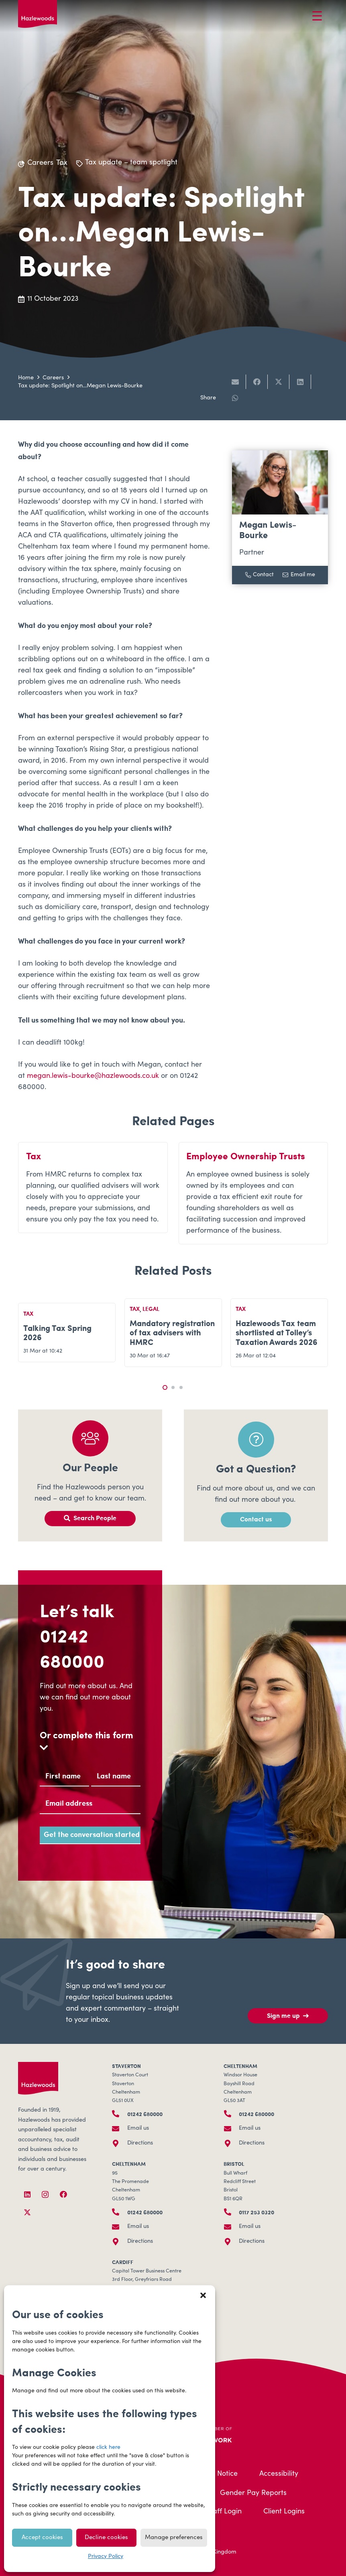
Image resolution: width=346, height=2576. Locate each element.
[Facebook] (63, 2194)
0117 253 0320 (256, 2212)
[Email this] (235, 382)
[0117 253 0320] (231, 2212)
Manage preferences (174, 2538)
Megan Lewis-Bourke (267, 529)
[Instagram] (45, 2194)
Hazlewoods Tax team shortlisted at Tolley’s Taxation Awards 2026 (277, 1332)
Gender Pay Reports (253, 2493)
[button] (203, 2295)
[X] (27, 2212)
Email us (138, 2128)
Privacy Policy (105, 2557)
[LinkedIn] (27, 2194)
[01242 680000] (119, 2113)
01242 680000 (72, 1647)
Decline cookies (106, 2538)
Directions (140, 2143)
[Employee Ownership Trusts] (253, 1193)
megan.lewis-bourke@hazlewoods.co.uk (93, 1076)
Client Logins (284, 2511)
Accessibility (278, 2474)
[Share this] (257, 382)
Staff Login (224, 2511)
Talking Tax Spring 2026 (57, 1332)
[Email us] (119, 2128)
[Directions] (119, 2143)
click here (108, 2447)
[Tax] (93, 1193)
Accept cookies (42, 2538)
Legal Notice (217, 2474)
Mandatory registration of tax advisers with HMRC (172, 1332)
